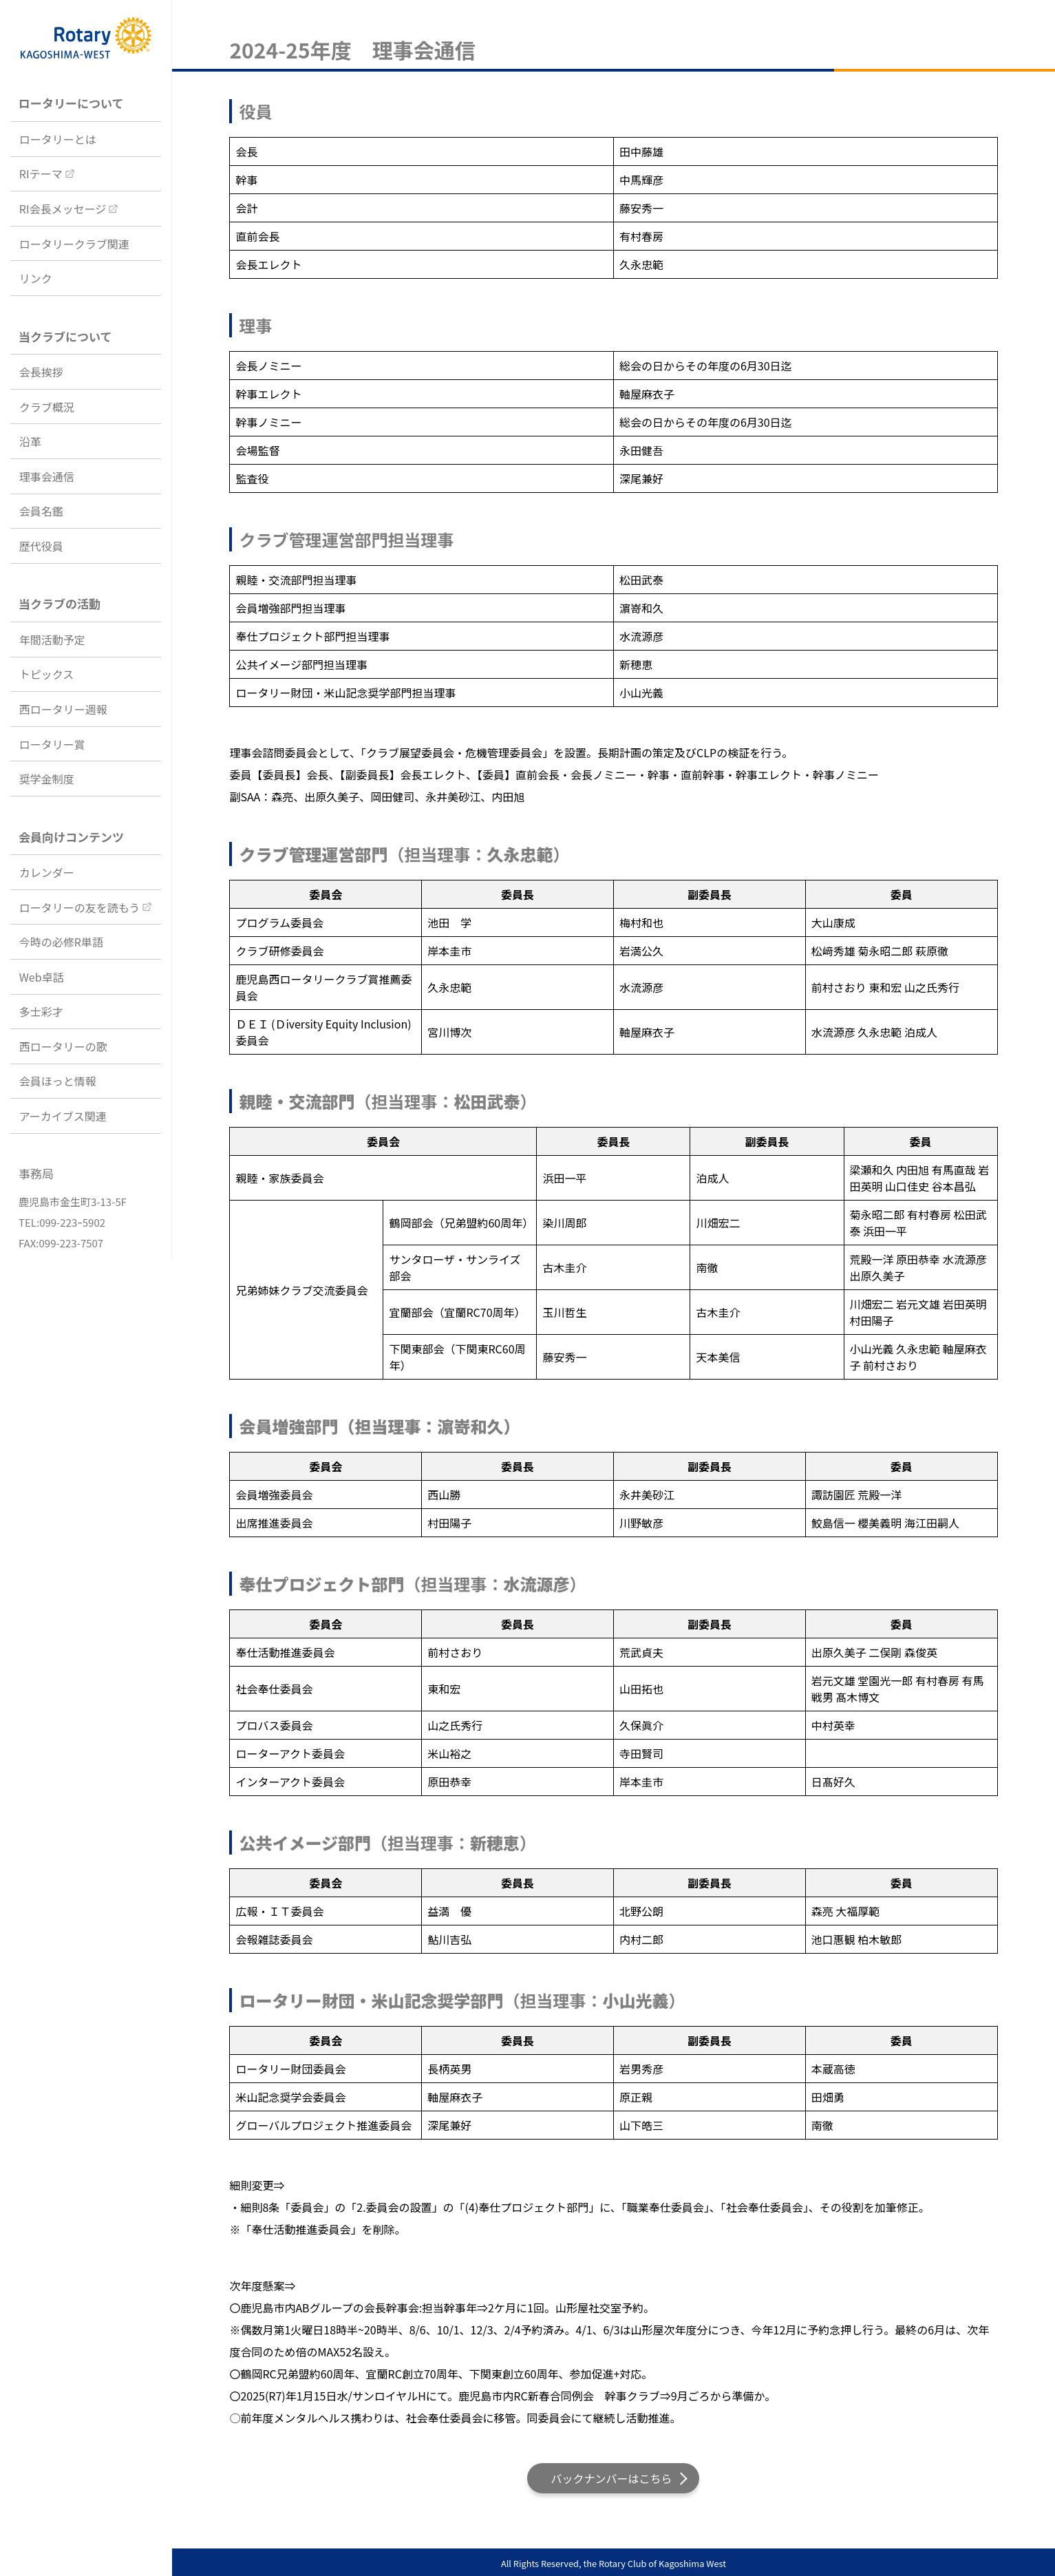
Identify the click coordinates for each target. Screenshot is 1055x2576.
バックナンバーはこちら (611, 2478)
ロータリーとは (57, 139)
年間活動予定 (52, 639)
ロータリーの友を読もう (79, 907)
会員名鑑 (41, 511)
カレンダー (46, 872)
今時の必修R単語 (61, 941)
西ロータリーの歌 (63, 1046)
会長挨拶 (41, 371)
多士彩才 (41, 1011)
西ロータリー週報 (63, 709)
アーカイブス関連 (63, 1116)
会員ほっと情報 (57, 1081)
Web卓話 (41, 977)
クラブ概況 (46, 407)
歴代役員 (41, 546)
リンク (35, 278)
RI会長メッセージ (63, 208)
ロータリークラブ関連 (74, 243)
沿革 (30, 441)
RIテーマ (41, 173)
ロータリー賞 (52, 744)
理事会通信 (46, 476)
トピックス (46, 674)
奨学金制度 (46, 778)
